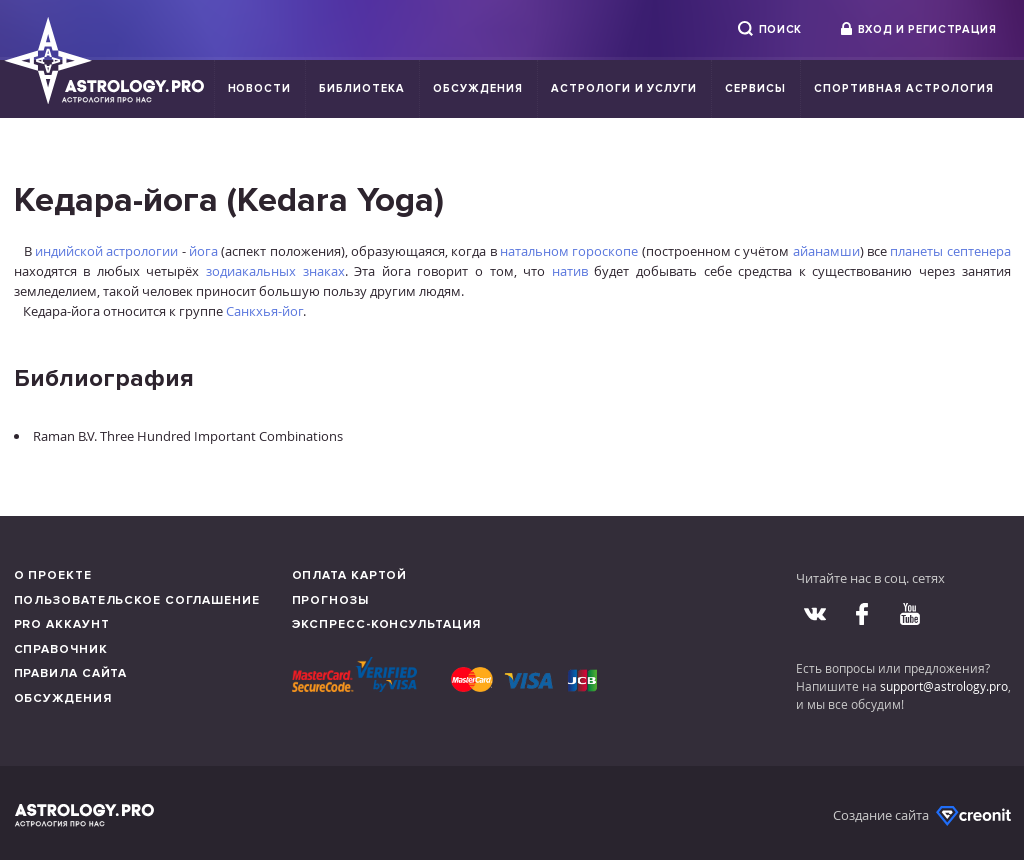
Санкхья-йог (264, 311)
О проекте (53, 575)
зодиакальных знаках (275, 271)
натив (570, 271)
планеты (916, 251)
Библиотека (362, 88)
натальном (534, 251)
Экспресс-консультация (387, 624)
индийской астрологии (106, 251)
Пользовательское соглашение (137, 600)
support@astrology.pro (944, 686)
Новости (260, 88)
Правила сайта (71, 673)
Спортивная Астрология (903, 88)
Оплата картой (350, 575)
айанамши (826, 251)
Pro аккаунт (62, 624)
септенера (979, 251)
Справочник (61, 649)
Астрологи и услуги (624, 88)
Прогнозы (330, 600)
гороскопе (605, 251)
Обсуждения (478, 88)
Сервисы (755, 88)
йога (203, 251)
